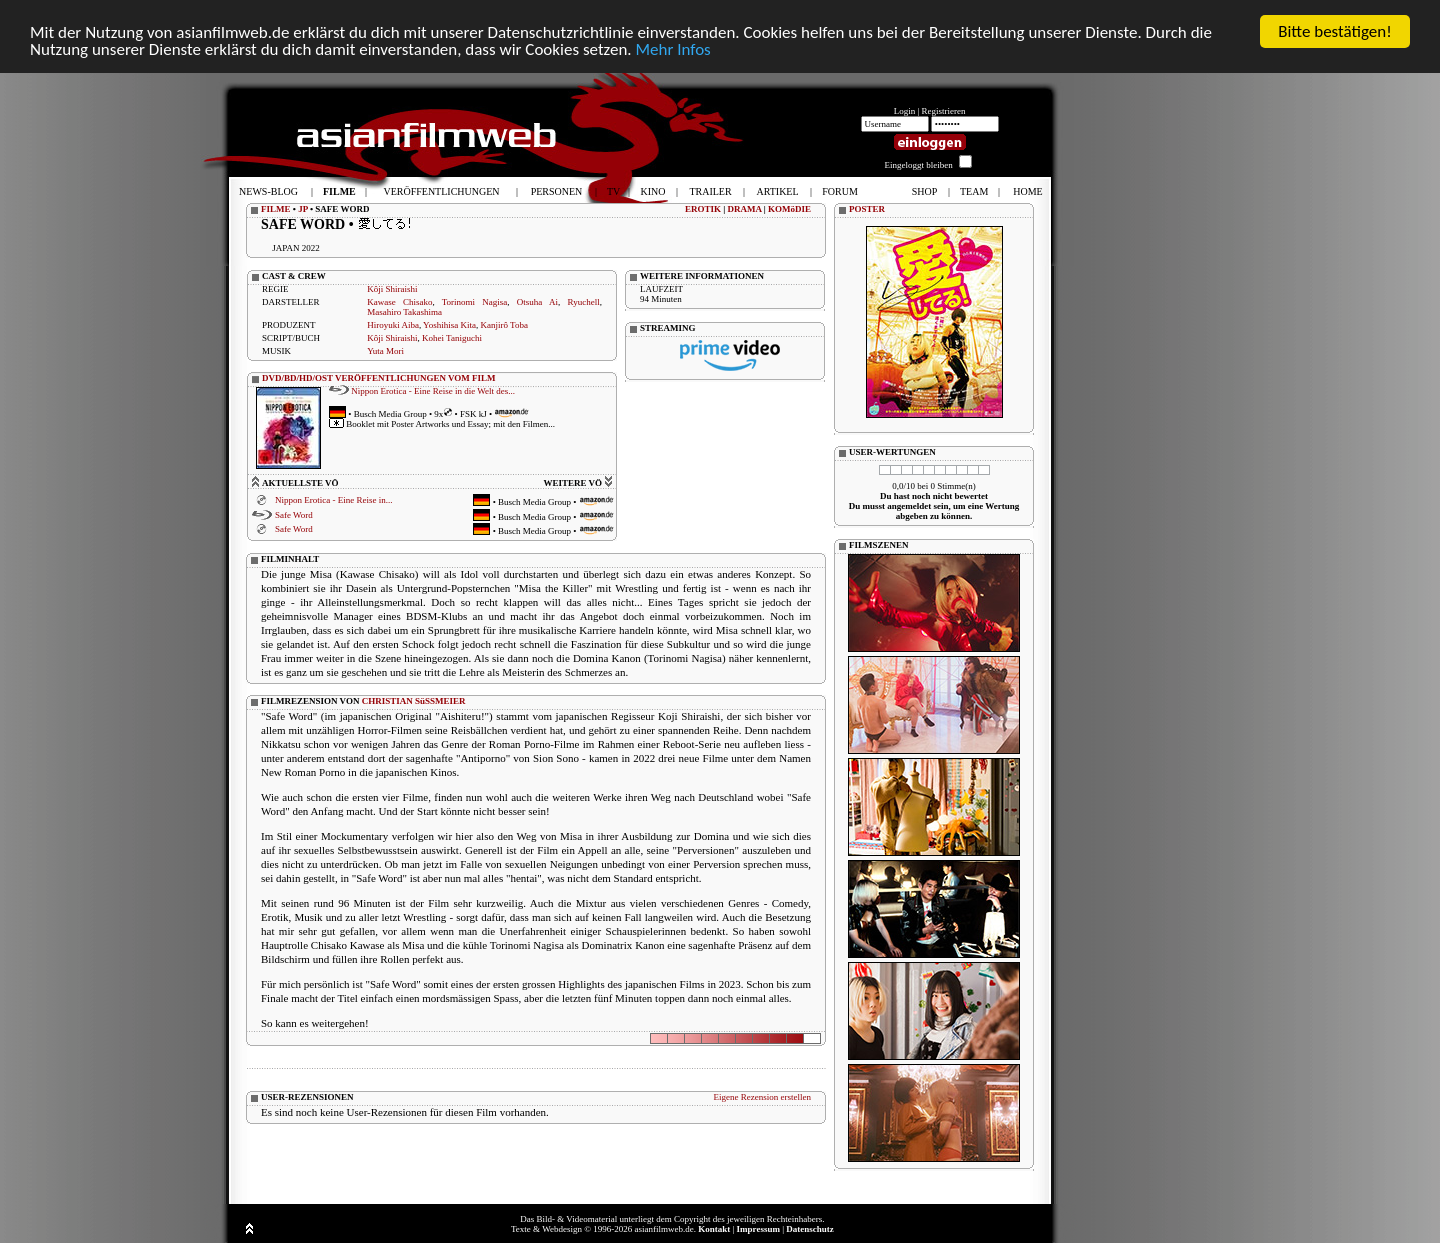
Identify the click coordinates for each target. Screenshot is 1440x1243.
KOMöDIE (789, 209)
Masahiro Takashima (404, 312)
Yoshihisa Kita (449, 325)
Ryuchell (584, 302)
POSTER (867, 209)
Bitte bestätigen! (1335, 31)
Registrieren (944, 111)
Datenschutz (810, 1229)
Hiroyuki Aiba (393, 325)
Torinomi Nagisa (475, 302)
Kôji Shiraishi (392, 289)
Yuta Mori (385, 351)
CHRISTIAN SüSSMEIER (414, 700)
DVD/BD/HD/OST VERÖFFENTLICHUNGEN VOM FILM (379, 378)
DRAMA (745, 209)
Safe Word (294, 515)
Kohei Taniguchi (452, 338)
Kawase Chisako (399, 302)
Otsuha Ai (537, 302)
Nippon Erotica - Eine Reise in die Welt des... (433, 390)
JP (303, 209)
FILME (276, 209)
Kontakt (714, 1229)
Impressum (758, 1229)
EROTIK (703, 209)
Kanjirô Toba (503, 325)
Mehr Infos (672, 48)
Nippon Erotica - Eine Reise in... (333, 500)
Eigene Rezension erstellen (762, 1096)
